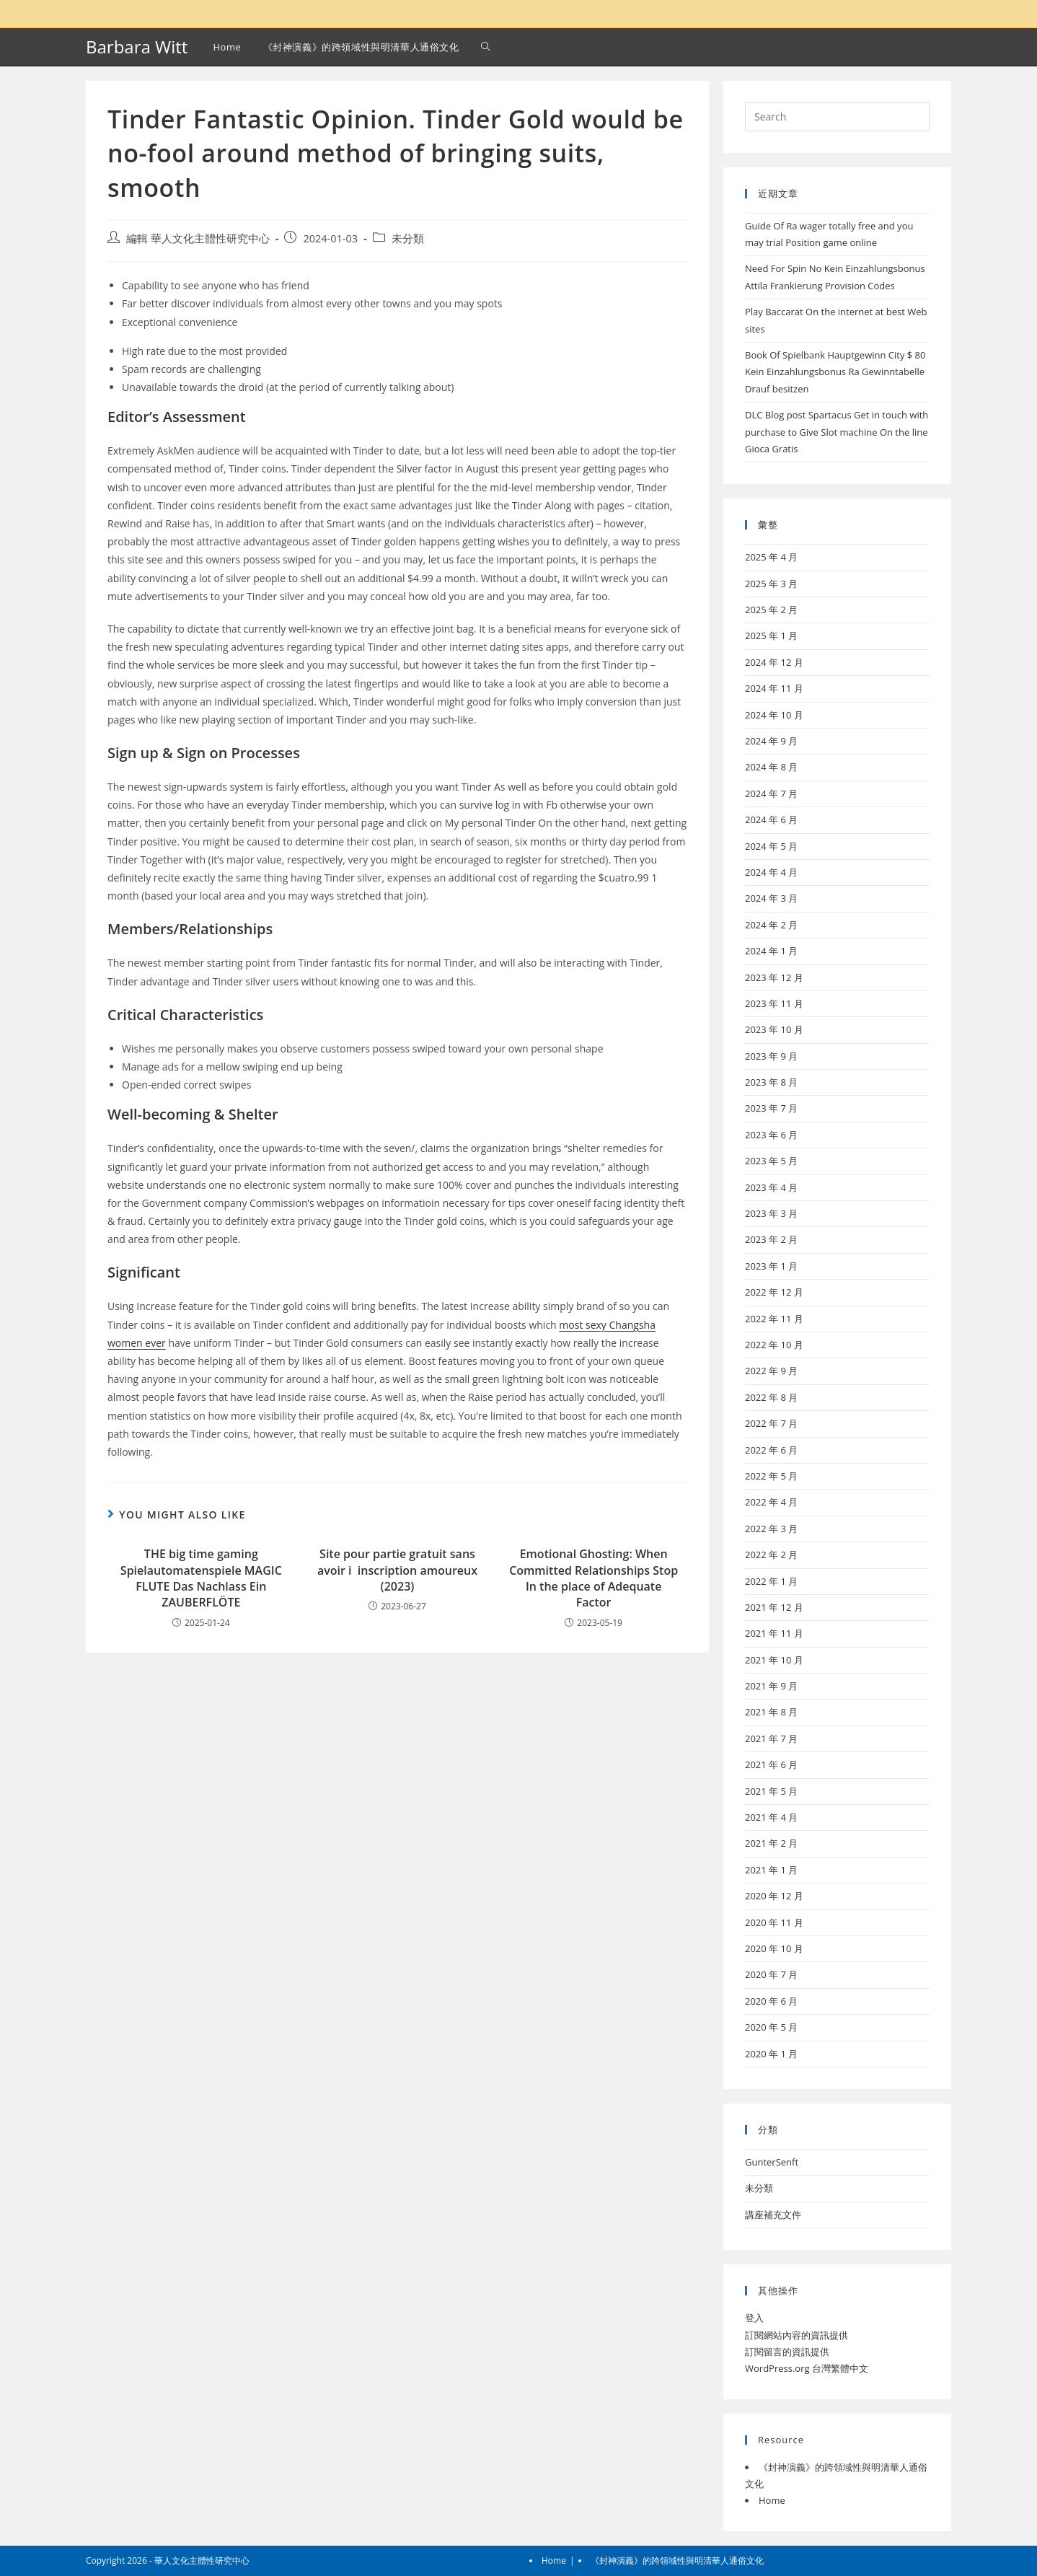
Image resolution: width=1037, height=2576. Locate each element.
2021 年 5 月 (771, 1791)
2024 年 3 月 (771, 898)
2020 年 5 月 (771, 2027)
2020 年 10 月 (774, 1948)
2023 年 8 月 (771, 1082)
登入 (754, 2317)
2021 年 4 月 (771, 1817)
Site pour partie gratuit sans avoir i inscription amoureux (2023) (397, 1570)
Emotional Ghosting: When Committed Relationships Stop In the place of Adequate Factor (593, 1578)
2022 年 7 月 (771, 1423)
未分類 (408, 238)
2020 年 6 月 (771, 2001)
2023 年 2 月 (771, 1239)
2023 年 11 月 (774, 1003)
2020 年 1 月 (771, 2053)
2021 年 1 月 (771, 1869)
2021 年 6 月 (771, 1764)
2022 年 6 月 (771, 1449)
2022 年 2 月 (771, 1554)
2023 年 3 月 (771, 1213)
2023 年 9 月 (771, 1056)
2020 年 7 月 (771, 1974)
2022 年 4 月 (771, 1501)
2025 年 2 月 (771, 609)
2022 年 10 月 (774, 1344)
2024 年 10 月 (774, 714)
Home (772, 2500)
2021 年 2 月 (771, 1843)
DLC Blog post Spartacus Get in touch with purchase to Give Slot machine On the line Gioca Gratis (836, 431)
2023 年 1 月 (771, 1266)
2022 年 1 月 (771, 1581)
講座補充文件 (773, 2214)
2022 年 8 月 (771, 1397)
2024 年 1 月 (771, 950)
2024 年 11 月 (774, 688)
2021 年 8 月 (771, 1711)
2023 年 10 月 (774, 1029)
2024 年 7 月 (771, 793)
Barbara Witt (136, 46)
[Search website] (485, 47)
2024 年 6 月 (771, 819)
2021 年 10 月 (774, 1659)
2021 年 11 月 (774, 1633)
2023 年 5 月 (771, 1160)
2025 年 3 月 (771, 583)
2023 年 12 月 (774, 977)
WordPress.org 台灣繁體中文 (806, 2368)
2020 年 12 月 (774, 1895)
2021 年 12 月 (774, 1607)
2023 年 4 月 (771, 1187)
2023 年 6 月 (771, 1134)
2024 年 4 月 (771, 872)
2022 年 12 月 (774, 1291)
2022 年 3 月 (771, 1528)
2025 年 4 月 (771, 556)
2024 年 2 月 (771, 924)
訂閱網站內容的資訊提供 (796, 2335)
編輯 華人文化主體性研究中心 (198, 238)
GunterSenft (771, 2161)
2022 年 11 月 (774, 1318)
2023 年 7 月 (771, 1108)
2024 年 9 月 (771, 740)
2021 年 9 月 (771, 1685)
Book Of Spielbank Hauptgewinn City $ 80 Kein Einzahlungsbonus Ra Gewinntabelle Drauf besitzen (835, 371)
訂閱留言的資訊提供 (787, 2351)
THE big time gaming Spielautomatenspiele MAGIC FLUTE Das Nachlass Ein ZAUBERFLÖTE (201, 1578)
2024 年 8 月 (771, 766)
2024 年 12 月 (774, 662)
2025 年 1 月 (771, 635)
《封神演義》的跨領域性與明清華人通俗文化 (677, 2560)
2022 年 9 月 (771, 1370)
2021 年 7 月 (771, 1738)
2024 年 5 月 (771, 846)
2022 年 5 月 (771, 1475)
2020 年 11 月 (774, 1922)
